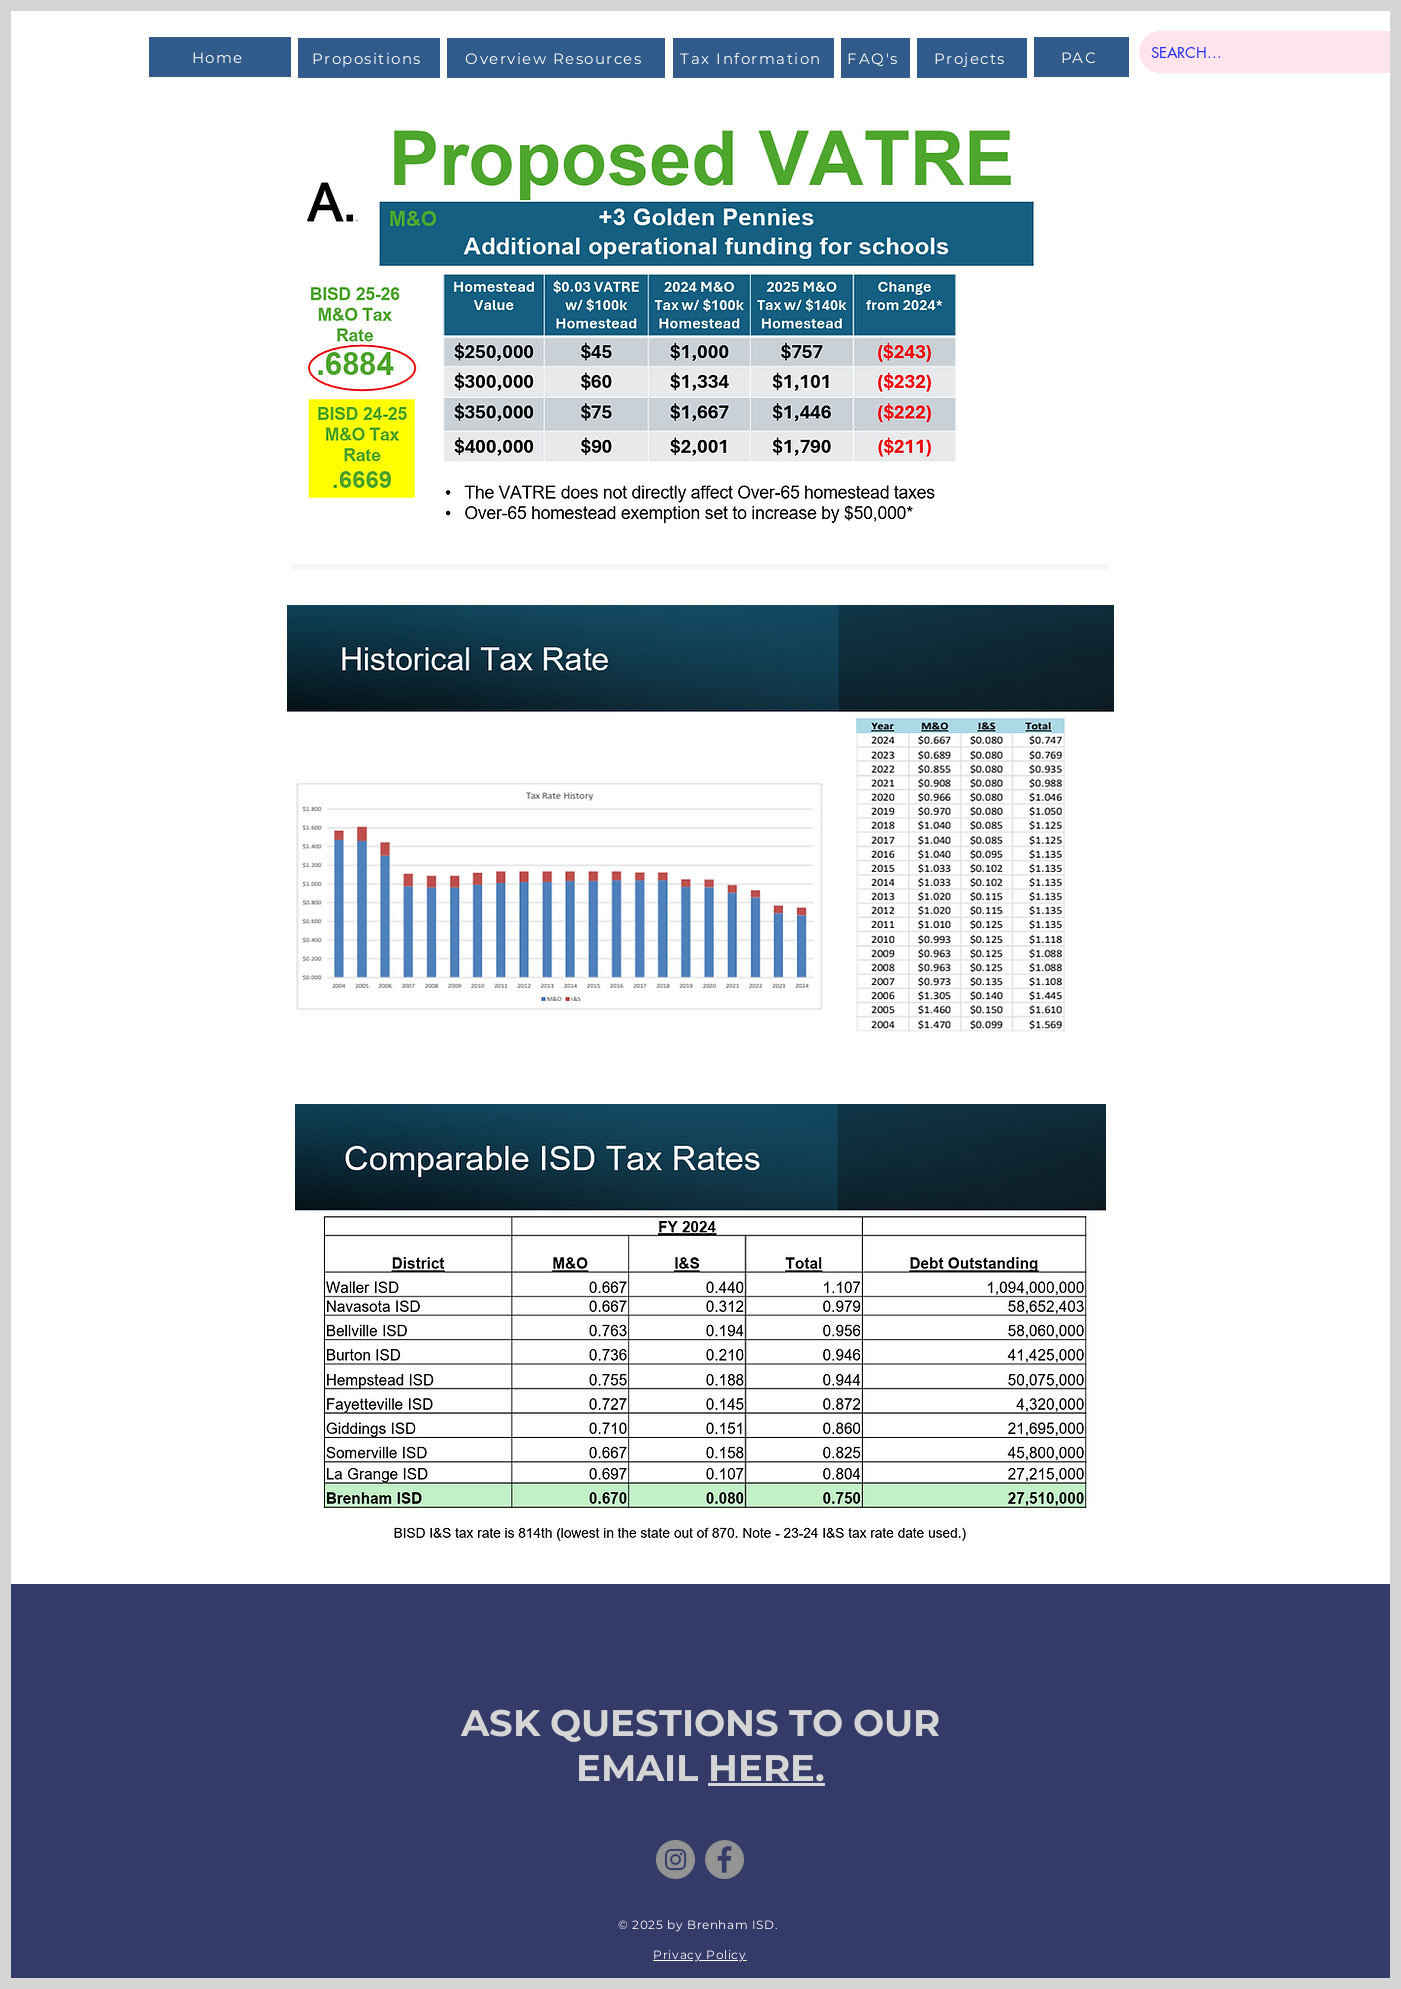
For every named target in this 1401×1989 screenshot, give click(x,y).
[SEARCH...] (1272, 52)
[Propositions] (369, 58)
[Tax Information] (753, 58)
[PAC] (1081, 57)
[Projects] (972, 58)
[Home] (220, 57)
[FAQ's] (875, 58)
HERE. (766, 1767)
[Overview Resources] (556, 58)
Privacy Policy (699, 1954)
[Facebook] (724, 1859)
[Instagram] (675, 1859)
